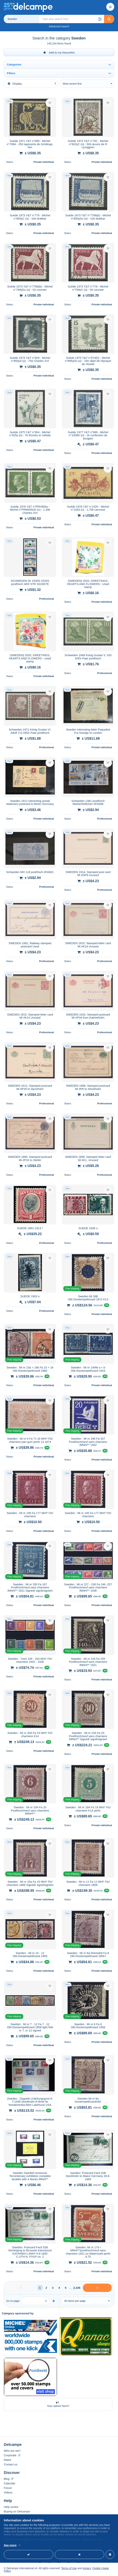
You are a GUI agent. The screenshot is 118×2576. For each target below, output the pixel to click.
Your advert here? (57, 2404)
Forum (8, 2487)
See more (10, 2545)
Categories (14, 64)
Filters (11, 73)
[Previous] (21, 2288)
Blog (8, 2478)
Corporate (12, 2455)
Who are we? (12, 2450)
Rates (7, 2459)
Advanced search (59, 26)
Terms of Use (69, 2568)
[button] (100, 19)
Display (15, 83)
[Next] (97, 2288)
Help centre (11, 2506)
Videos (8, 2492)
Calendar (9, 2483)
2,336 (76, 2287)
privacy (87, 2568)
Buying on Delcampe (17, 2511)
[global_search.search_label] (71, 19)
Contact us (10, 2464)
